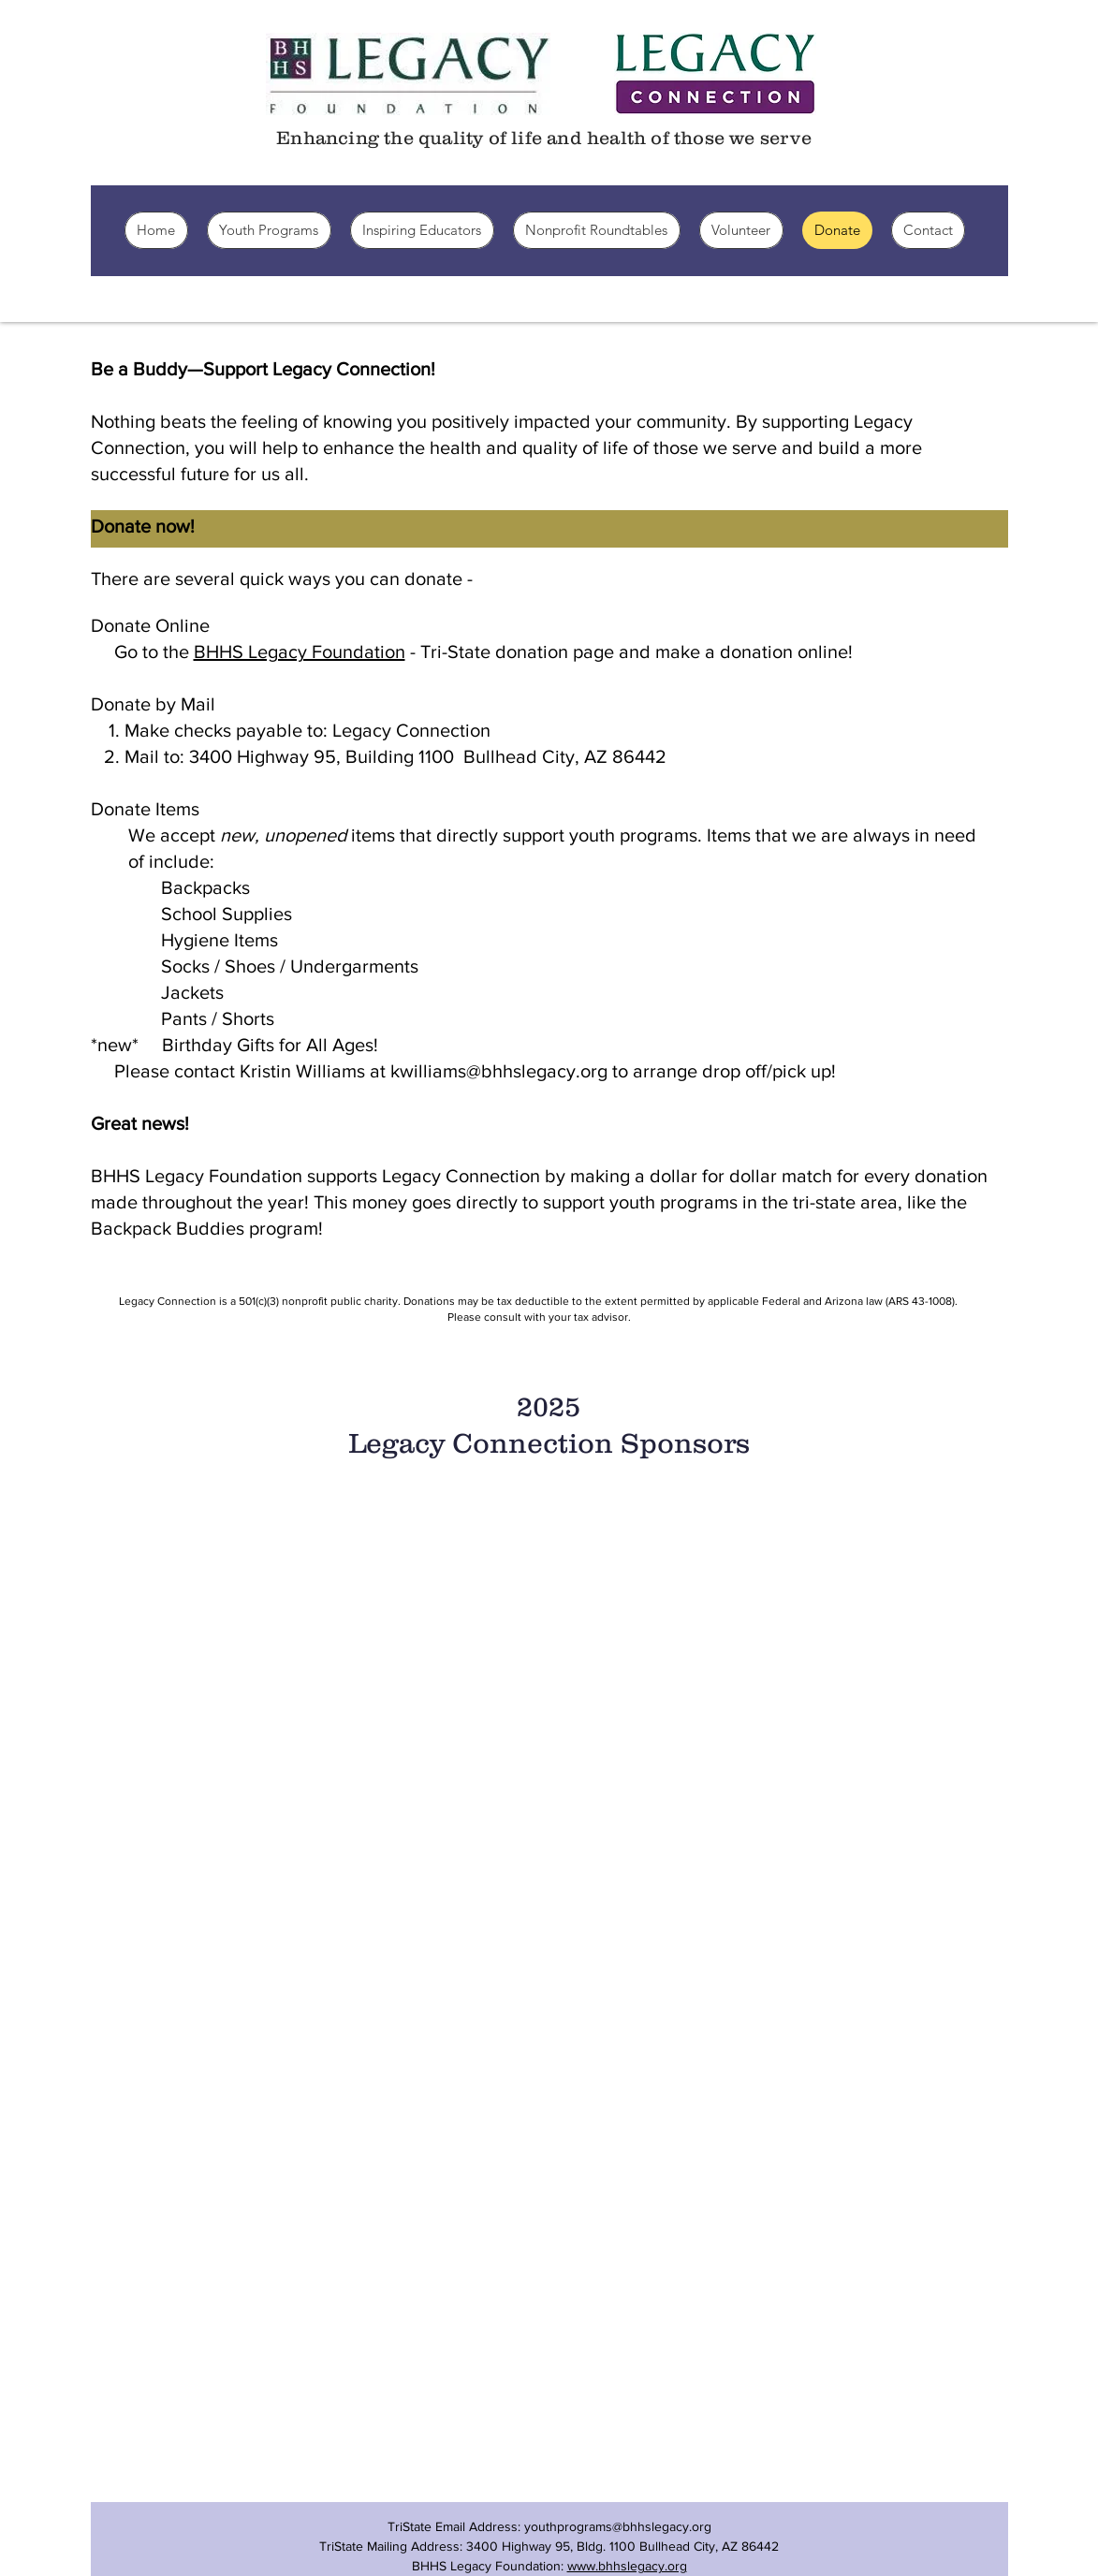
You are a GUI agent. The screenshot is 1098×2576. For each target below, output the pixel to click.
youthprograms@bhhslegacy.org (617, 2526)
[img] (239, 1655)
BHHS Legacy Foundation (299, 651)
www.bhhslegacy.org (627, 2565)
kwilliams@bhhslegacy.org (499, 1071)
